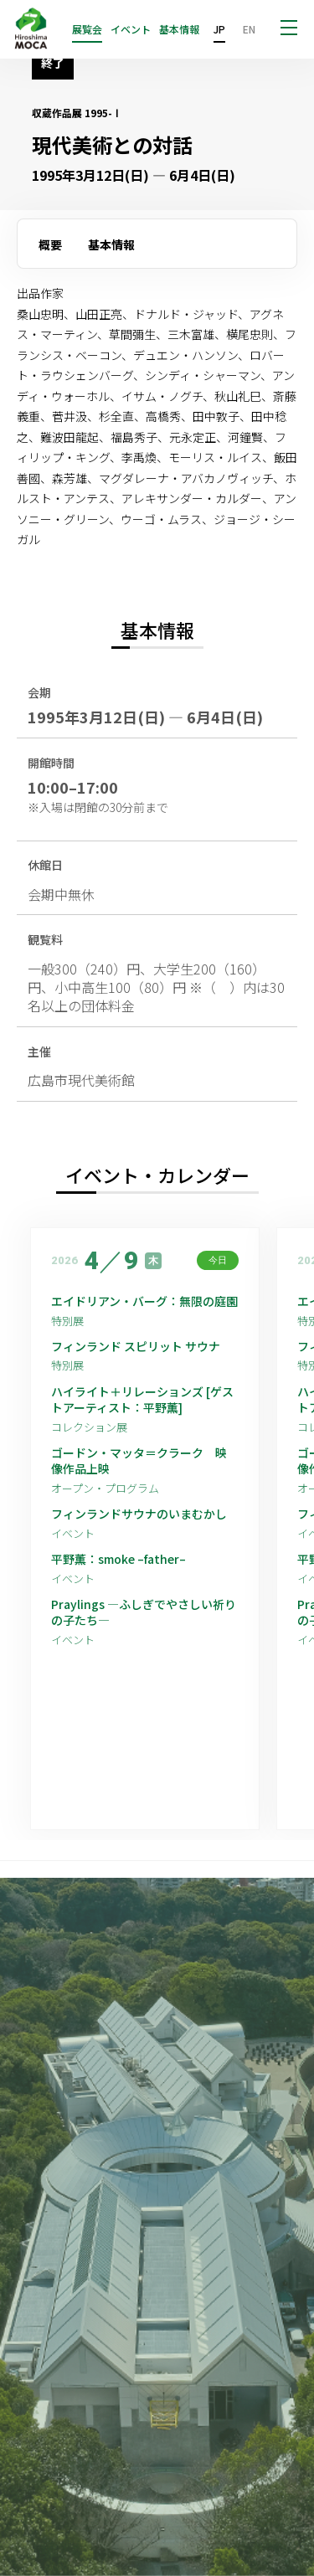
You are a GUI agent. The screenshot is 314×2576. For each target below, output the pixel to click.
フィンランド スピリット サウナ (135, 1347)
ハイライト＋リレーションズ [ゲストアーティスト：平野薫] (142, 1400)
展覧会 (87, 29)
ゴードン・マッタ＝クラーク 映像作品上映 (139, 1461)
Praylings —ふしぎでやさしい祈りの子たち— (143, 1613)
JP (219, 29)
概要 (50, 244)
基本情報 (179, 29)
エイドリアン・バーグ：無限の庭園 (144, 1301)
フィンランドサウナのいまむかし (139, 1514)
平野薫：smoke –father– (118, 1559)
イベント (131, 29)
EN (249, 29)
